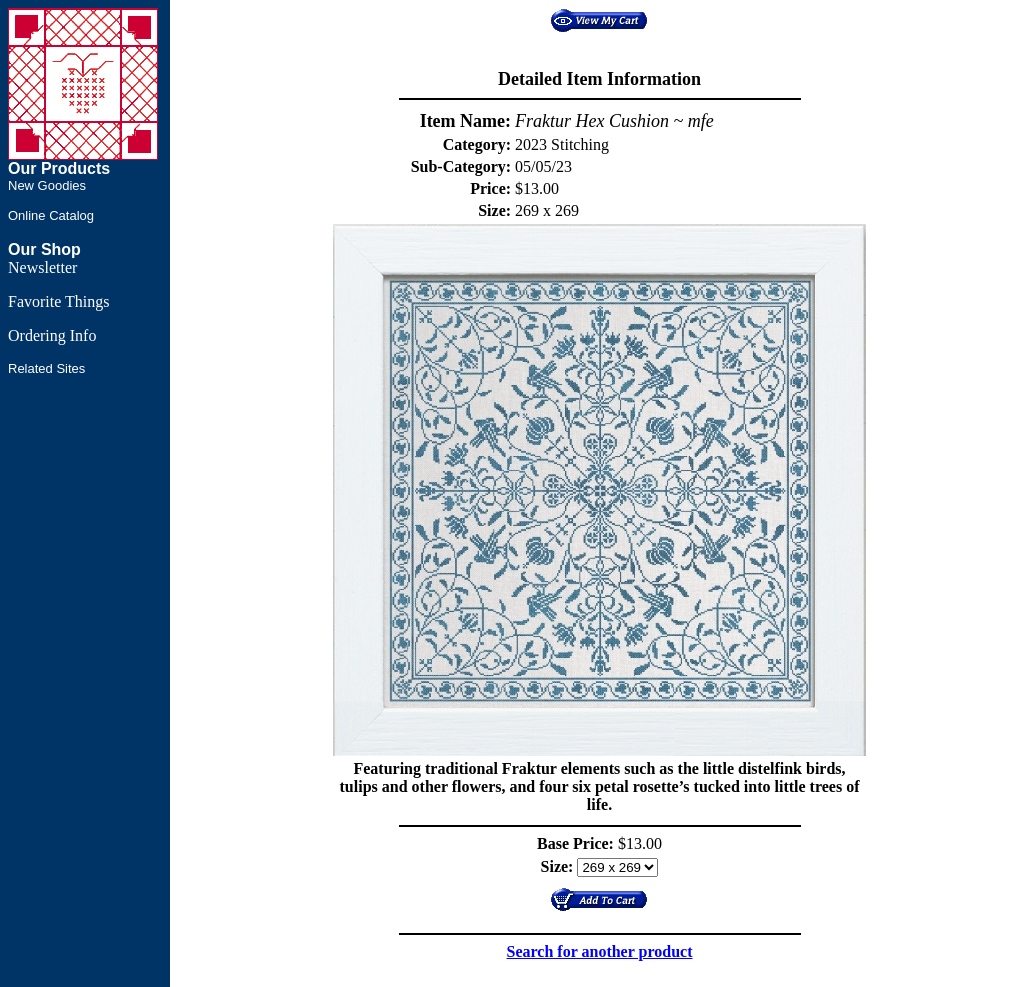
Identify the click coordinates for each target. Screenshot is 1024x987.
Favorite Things (58, 301)
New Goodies (47, 185)
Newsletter (42, 267)
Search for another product (600, 951)
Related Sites (46, 368)
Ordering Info (52, 335)
